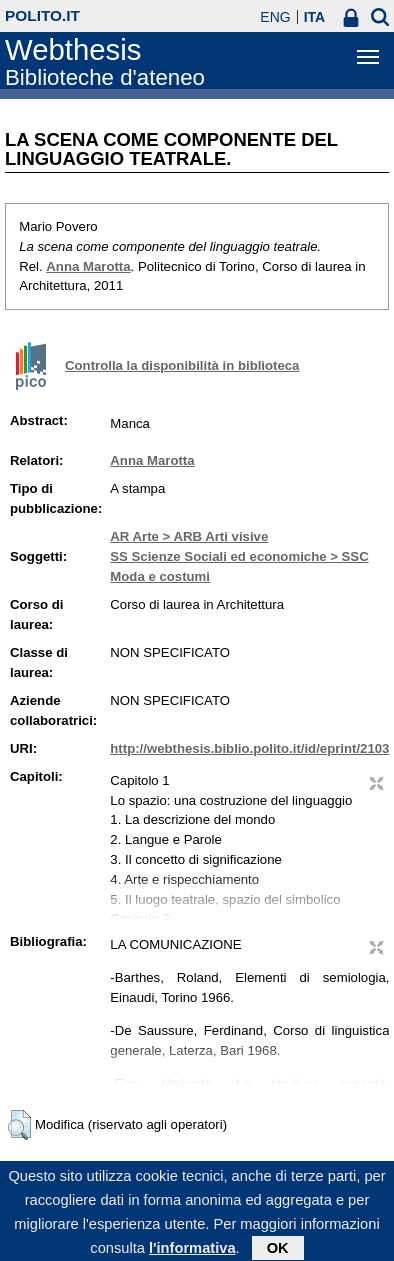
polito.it (42, 15)
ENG (275, 17)
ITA (315, 17)
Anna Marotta (88, 266)
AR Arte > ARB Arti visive (189, 536)
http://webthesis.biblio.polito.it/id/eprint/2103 (249, 748)
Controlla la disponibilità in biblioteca (182, 365)
